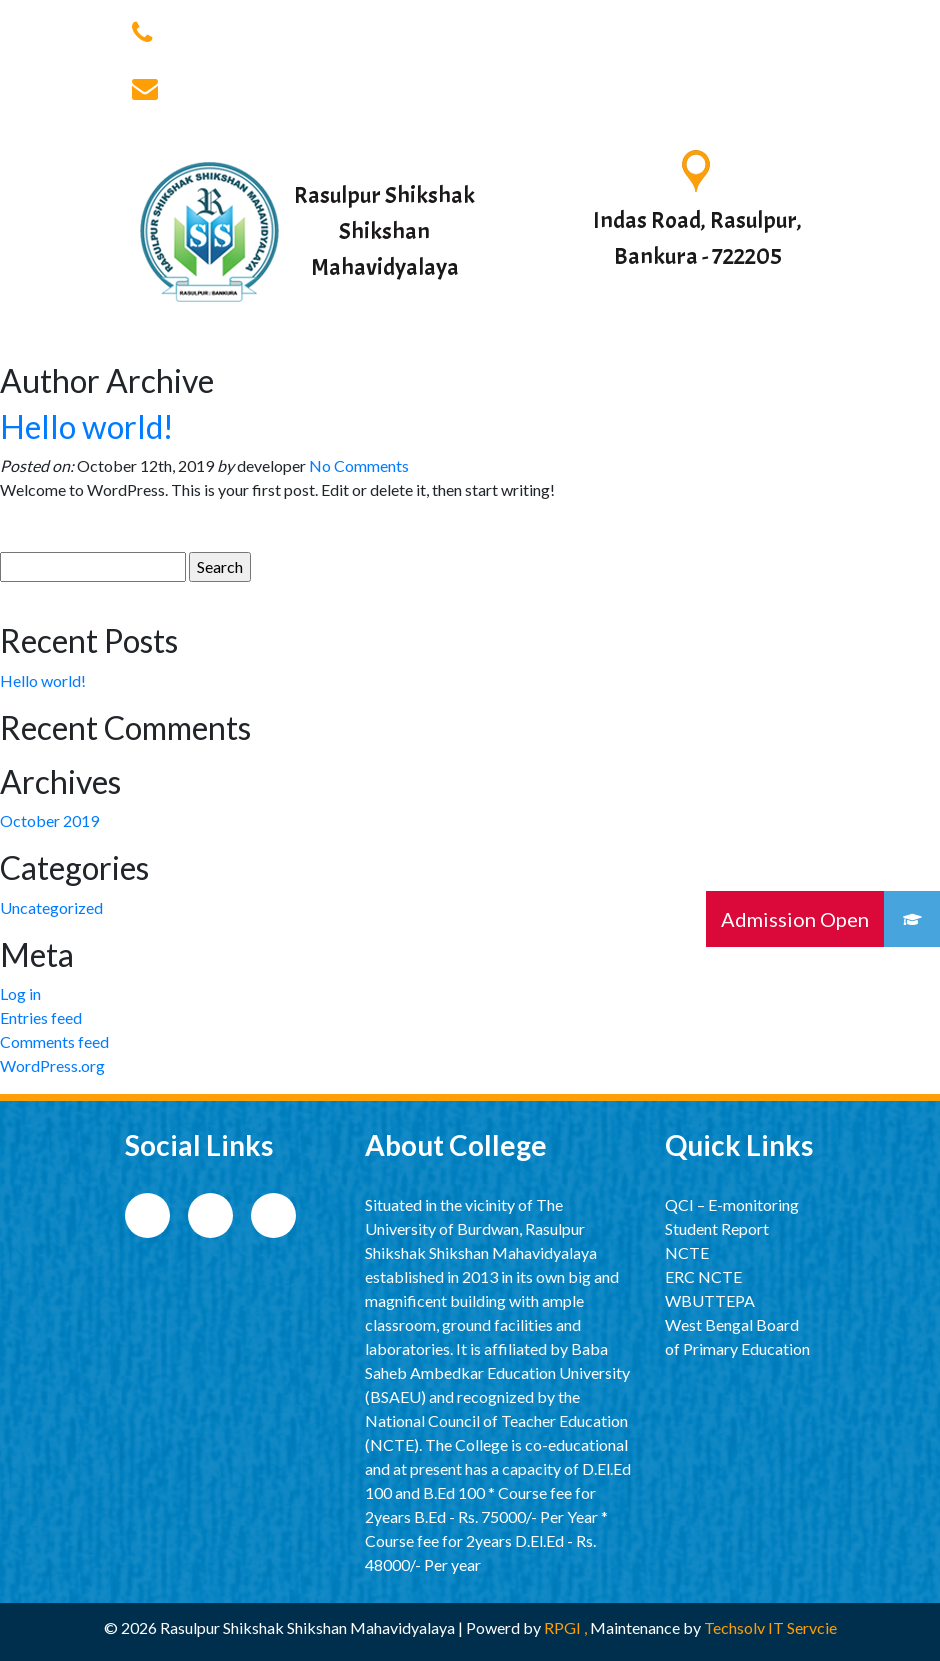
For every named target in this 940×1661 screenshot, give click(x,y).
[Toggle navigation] (787, 342)
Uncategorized (51, 907)
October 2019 (49, 820)
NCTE (687, 1252)
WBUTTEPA (710, 1300)
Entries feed (41, 1017)
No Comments (359, 465)
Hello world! (87, 426)
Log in (20, 993)
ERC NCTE (703, 1276)
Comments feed (54, 1041)
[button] (912, 919)
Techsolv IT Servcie (769, 1627)
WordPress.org (52, 1065)
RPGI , (567, 1627)
